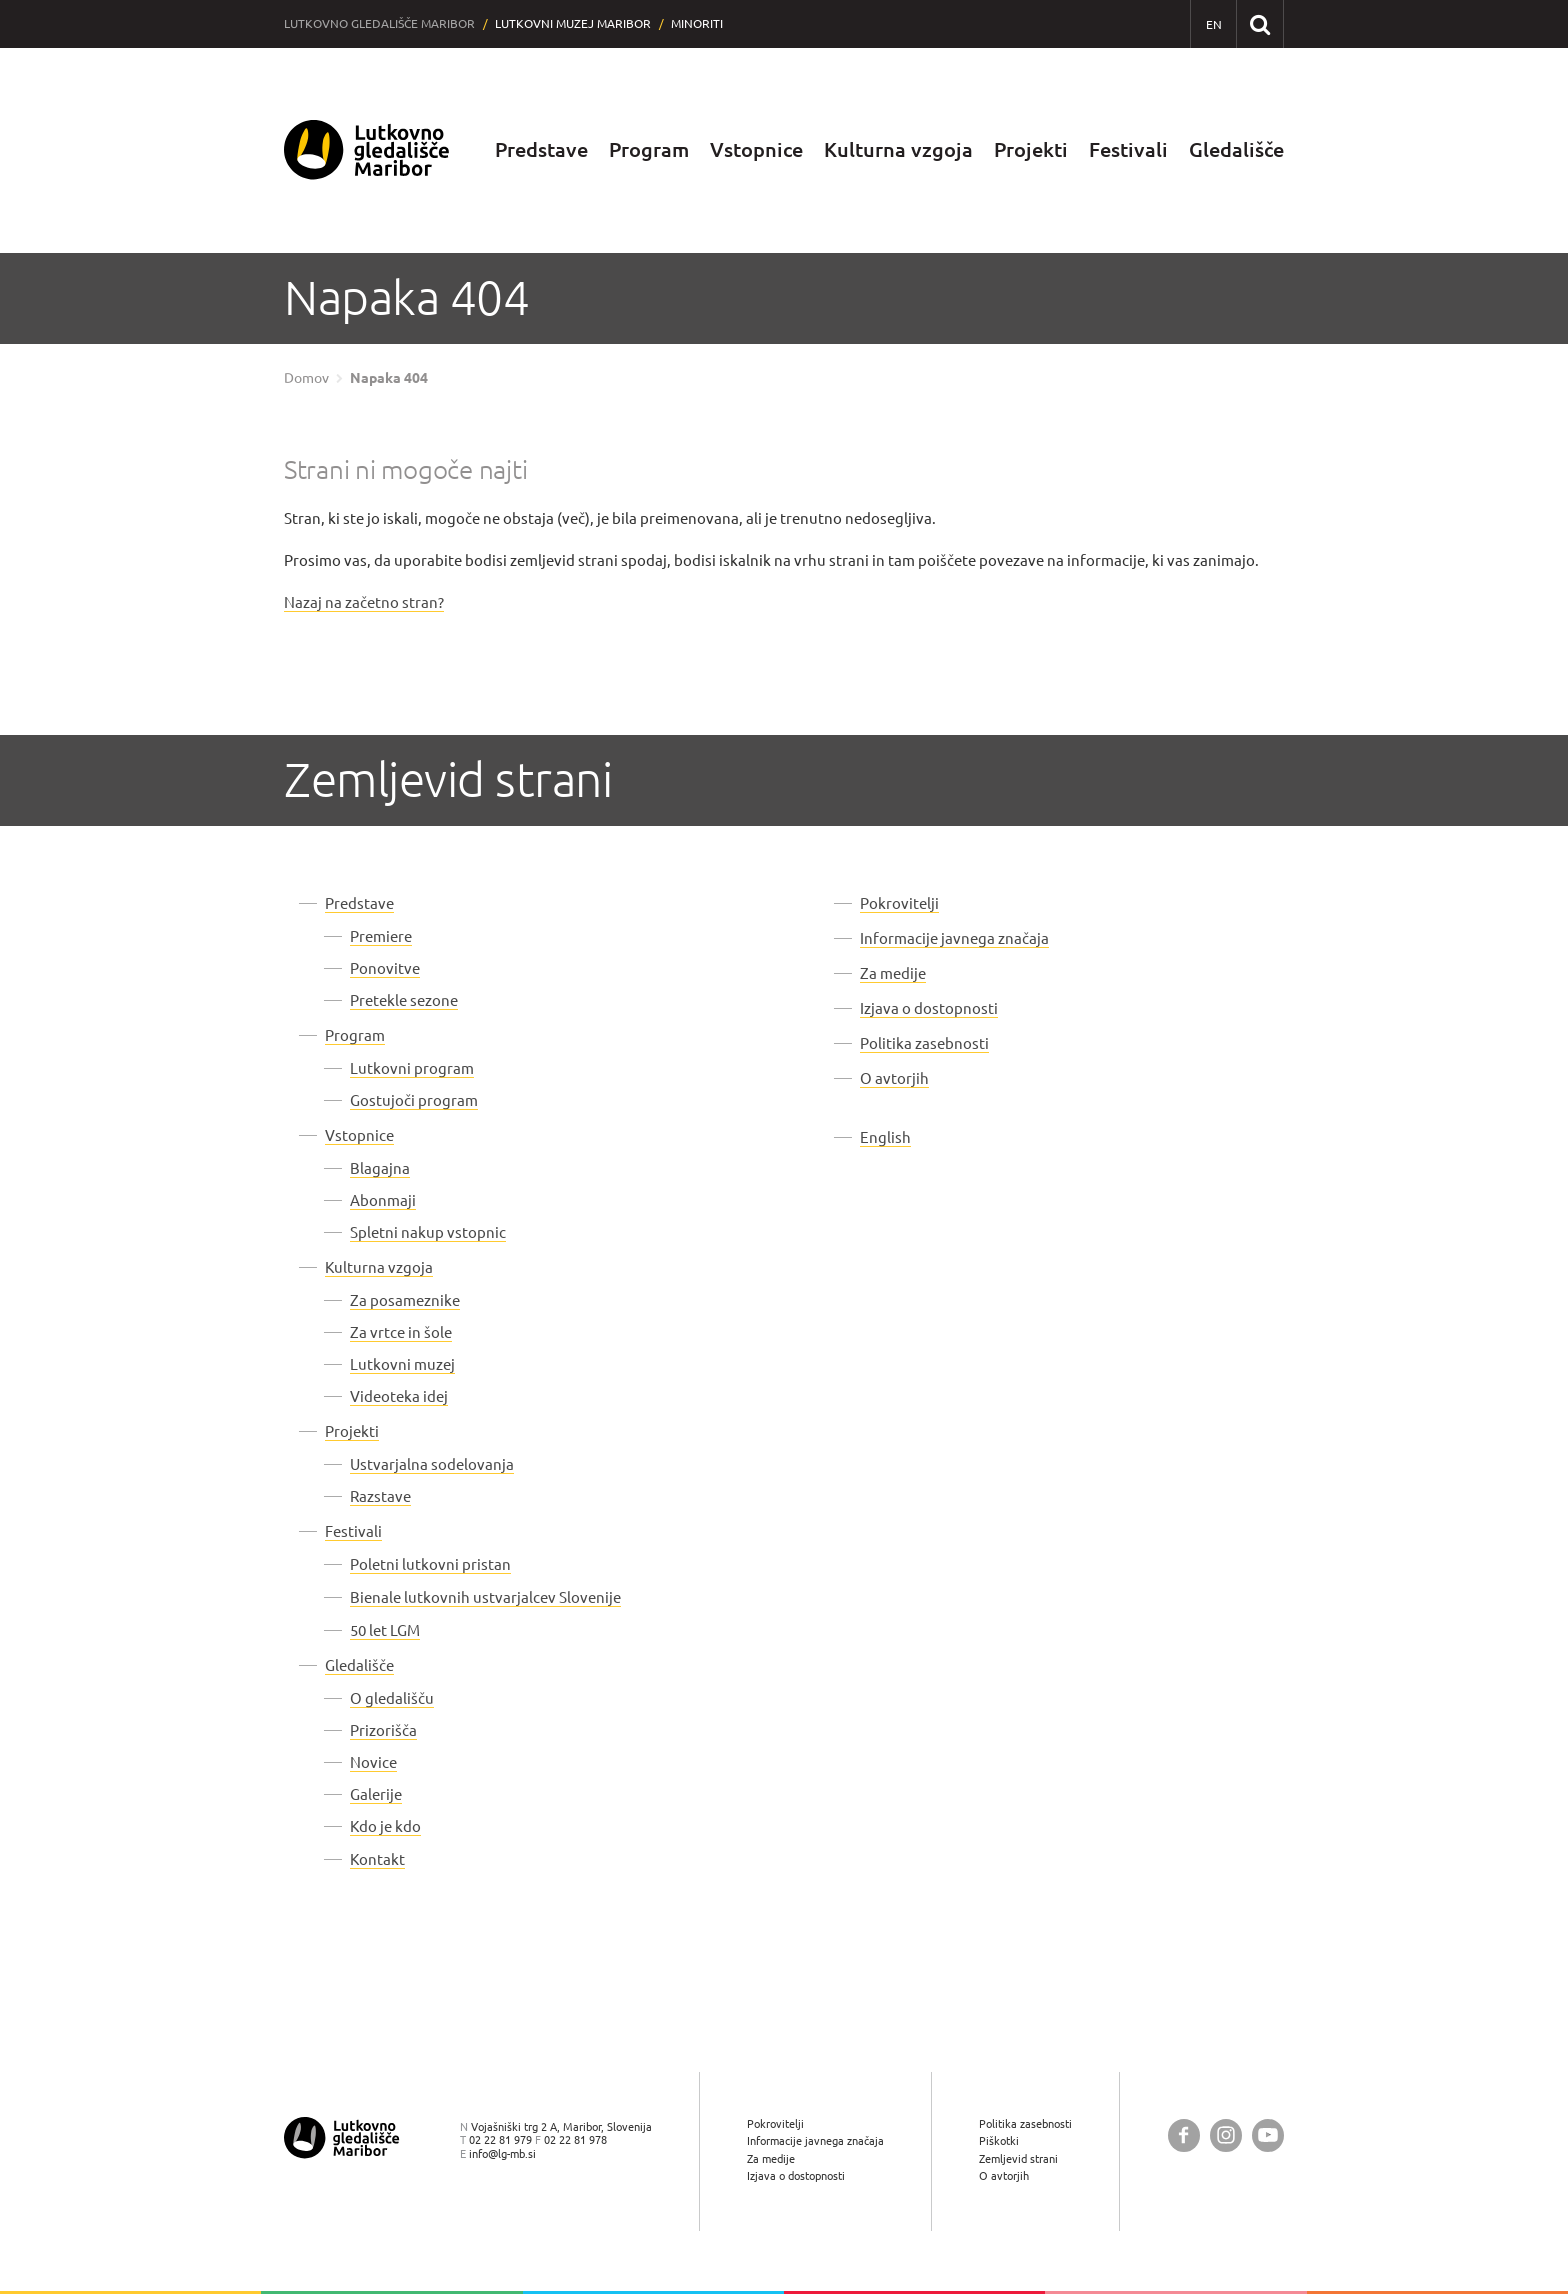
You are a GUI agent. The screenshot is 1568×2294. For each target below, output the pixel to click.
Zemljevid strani (1018, 2158)
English (885, 1137)
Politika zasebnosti (924, 1043)
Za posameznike (405, 1300)
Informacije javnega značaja (954, 938)
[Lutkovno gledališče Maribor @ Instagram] (1226, 2135)
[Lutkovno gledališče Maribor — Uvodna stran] (367, 150)
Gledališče (1236, 149)
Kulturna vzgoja (898, 149)
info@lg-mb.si (502, 2153)
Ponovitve (385, 968)
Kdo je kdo (385, 1826)
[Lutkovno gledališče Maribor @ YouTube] (1268, 2135)
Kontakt (377, 1859)
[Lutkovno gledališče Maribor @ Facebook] (1184, 2135)
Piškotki (999, 2140)
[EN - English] (1213, 24)
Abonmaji (383, 1200)
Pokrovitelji (899, 903)
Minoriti (697, 23)
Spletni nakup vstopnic (428, 1232)
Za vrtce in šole (401, 1332)
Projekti (1031, 149)
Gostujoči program (414, 1100)
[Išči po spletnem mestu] (1259, 23)
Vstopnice (756, 149)
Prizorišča (383, 1730)
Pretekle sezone (404, 1000)
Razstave (380, 1496)
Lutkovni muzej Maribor (573, 23)
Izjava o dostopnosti (929, 1008)
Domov (306, 378)
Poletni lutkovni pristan (430, 1564)
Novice (373, 1762)
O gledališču (392, 1698)
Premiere (381, 936)
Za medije (893, 973)
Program (649, 149)
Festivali (1128, 149)
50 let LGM (385, 1630)
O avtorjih (894, 1078)
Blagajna (380, 1168)
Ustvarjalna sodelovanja (432, 1464)
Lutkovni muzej (402, 1364)
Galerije (376, 1794)
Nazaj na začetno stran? (364, 602)
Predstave (541, 149)
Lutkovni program (412, 1068)
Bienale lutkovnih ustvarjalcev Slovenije (485, 1597)
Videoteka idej (399, 1396)
